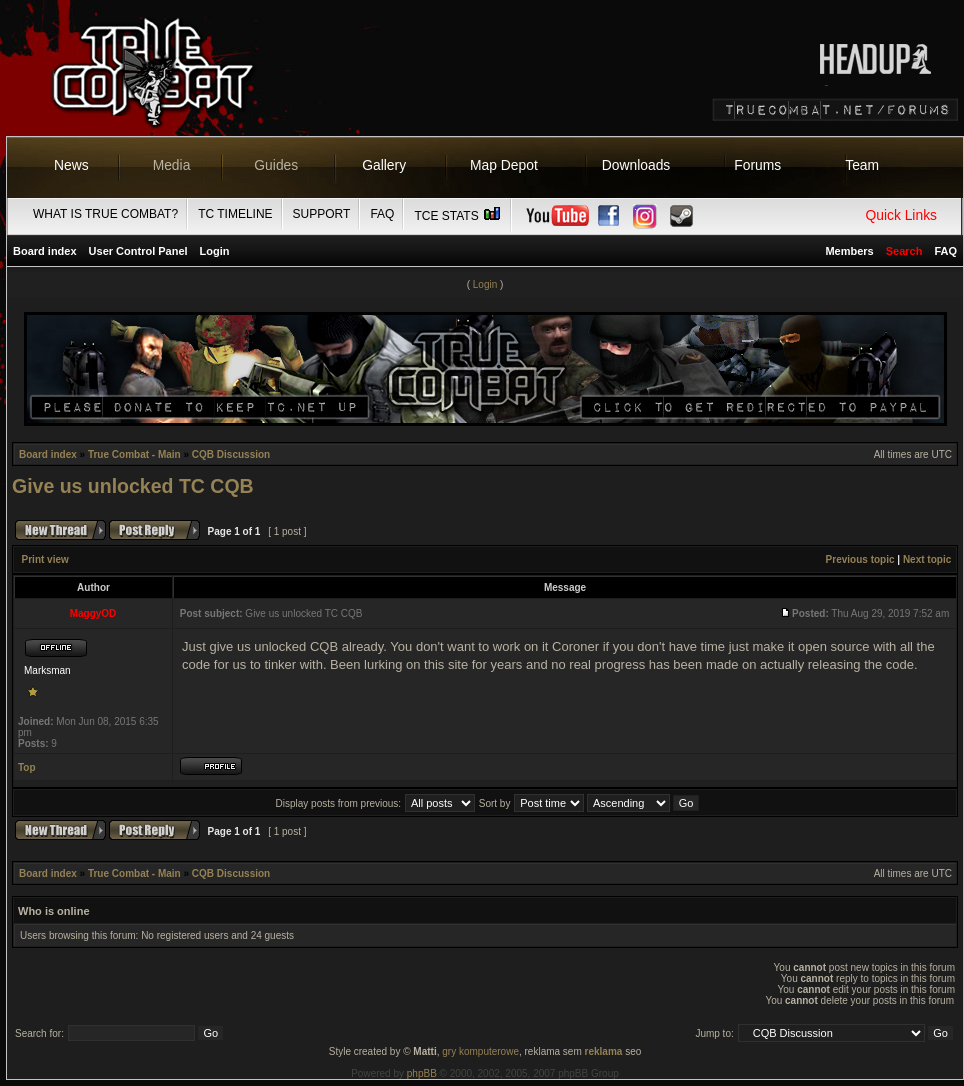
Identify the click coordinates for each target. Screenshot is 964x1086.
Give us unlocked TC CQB (133, 486)
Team (862, 165)
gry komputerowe (480, 1051)
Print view (45, 559)
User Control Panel (138, 251)
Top (27, 767)
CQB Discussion (231, 454)
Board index (45, 251)
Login (215, 251)
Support (322, 214)
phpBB (422, 1073)
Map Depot (504, 165)
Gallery (384, 165)
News (71, 165)
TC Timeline (235, 214)
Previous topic (860, 559)
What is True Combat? (105, 214)
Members (849, 251)
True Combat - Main (134, 454)
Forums (757, 165)
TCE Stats (458, 216)
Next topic (927, 559)
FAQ (382, 214)
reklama (604, 1051)
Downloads (636, 165)
